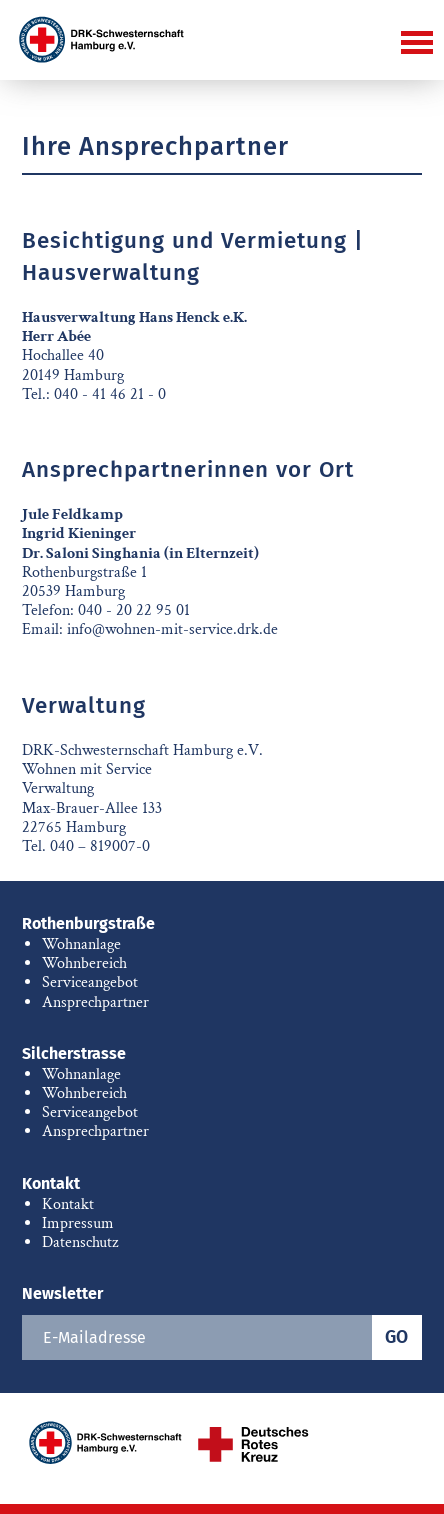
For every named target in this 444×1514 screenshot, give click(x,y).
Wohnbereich (84, 963)
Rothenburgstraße (88, 923)
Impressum (78, 1223)
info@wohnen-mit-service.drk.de (172, 629)
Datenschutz (80, 1242)
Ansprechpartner (95, 1002)
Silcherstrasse (74, 1053)
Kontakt (51, 1183)
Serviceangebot (90, 982)
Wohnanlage (81, 944)
